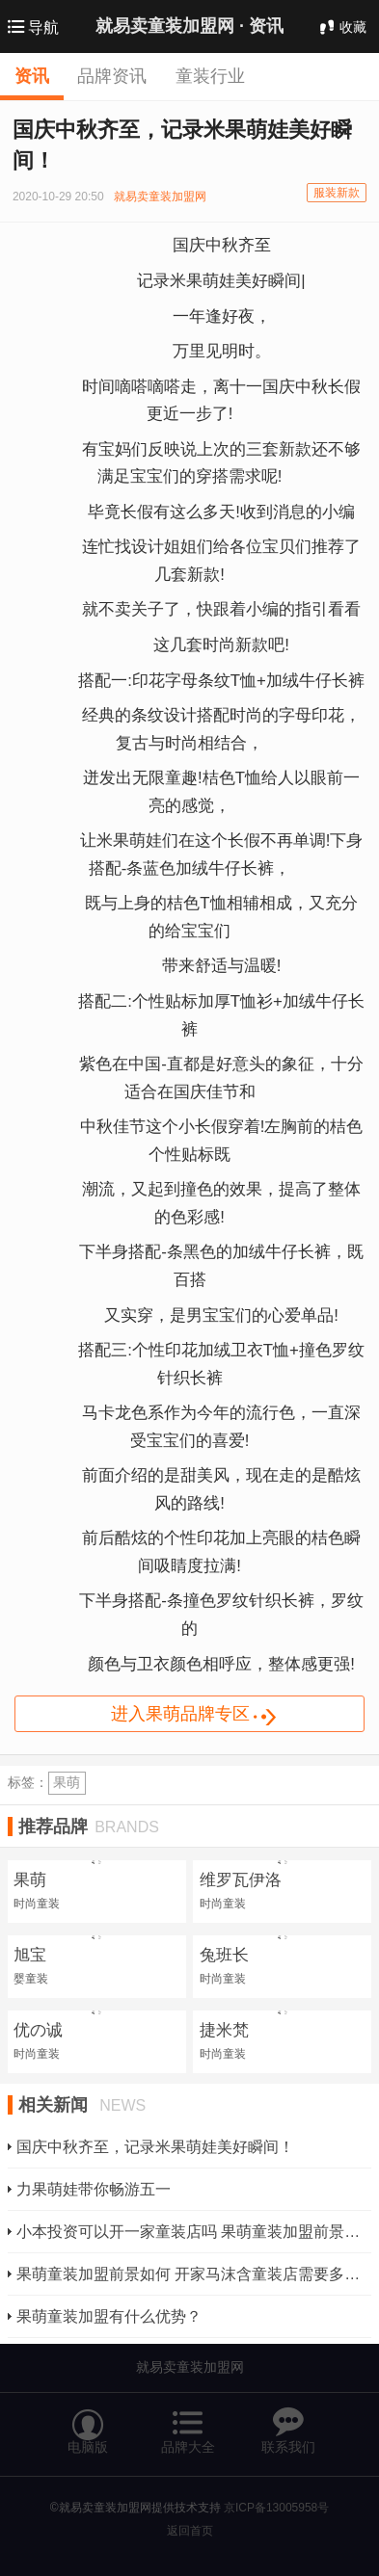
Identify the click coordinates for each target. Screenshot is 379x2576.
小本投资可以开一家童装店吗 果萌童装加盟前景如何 (188, 2231)
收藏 (341, 27)
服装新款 (336, 192)
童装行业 (210, 76)
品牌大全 (188, 2422)
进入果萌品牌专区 (207, 1715)
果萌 (66, 1782)
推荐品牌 (88, 1826)
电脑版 (88, 2422)
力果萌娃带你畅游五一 (93, 2189)
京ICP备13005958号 (276, 2507)
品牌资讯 (112, 76)
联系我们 (288, 2422)
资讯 (31, 76)
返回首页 (190, 2530)
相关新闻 (82, 2105)
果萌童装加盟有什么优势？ (109, 2316)
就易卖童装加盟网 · (189, 26)
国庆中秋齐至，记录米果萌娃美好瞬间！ (155, 2147)
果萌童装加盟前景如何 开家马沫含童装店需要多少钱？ (188, 2274)
